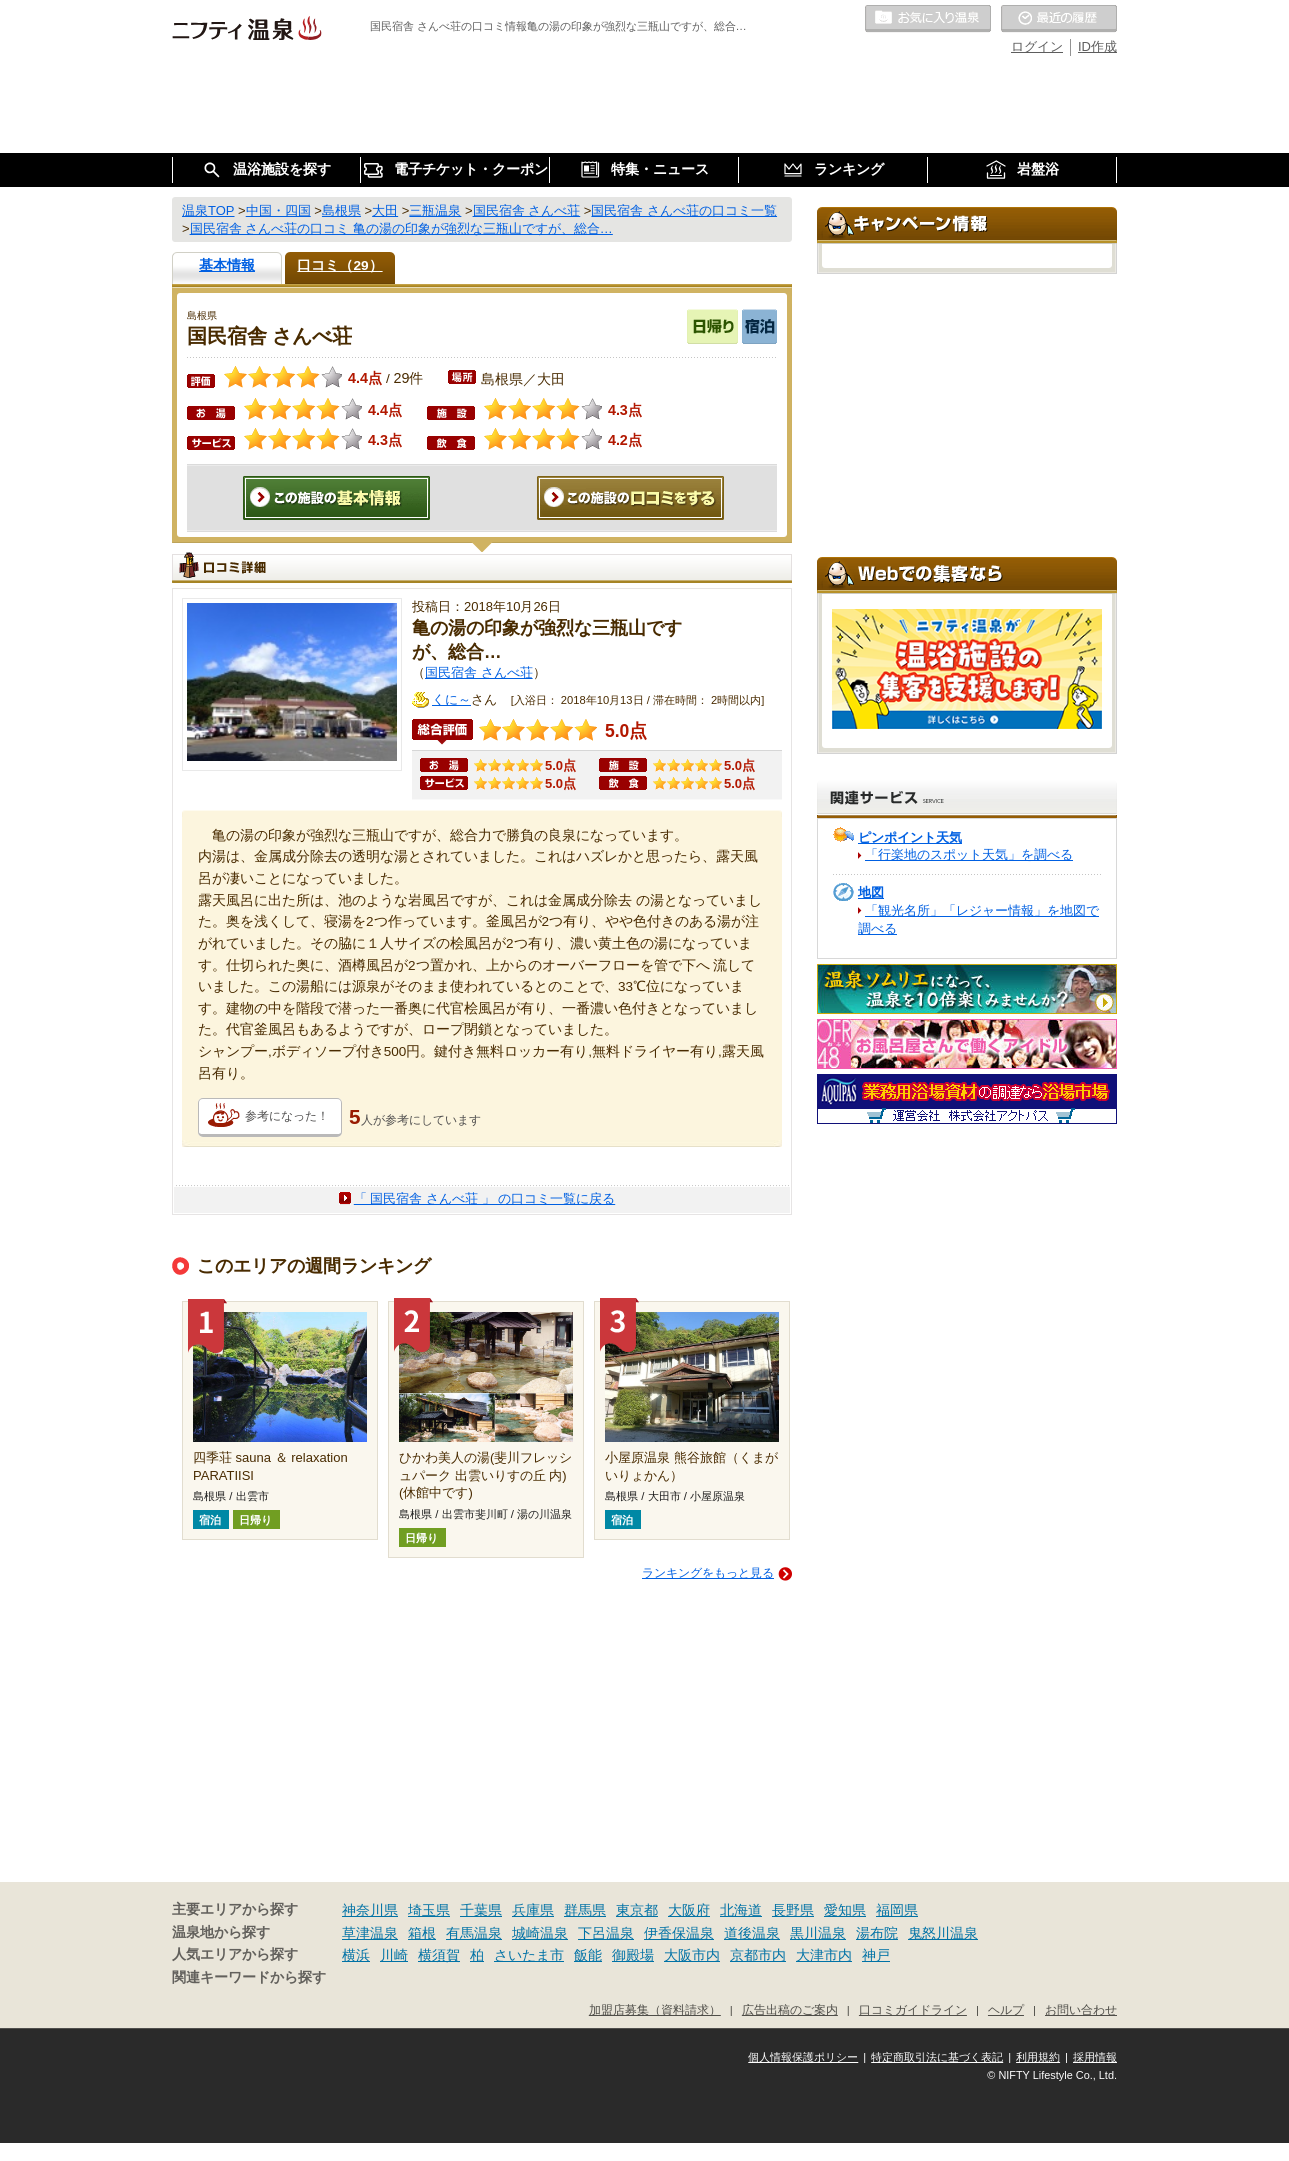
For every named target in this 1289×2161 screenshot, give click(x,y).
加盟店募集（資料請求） (655, 2009)
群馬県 (585, 1910)
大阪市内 (692, 1955)
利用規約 (1038, 2057)
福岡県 (897, 1910)
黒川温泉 (818, 1933)
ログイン (1037, 46)
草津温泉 (370, 1933)
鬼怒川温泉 (943, 1933)
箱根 (422, 1933)
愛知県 (845, 1910)
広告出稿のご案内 (790, 2009)
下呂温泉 (606, 1933)
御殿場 (633, 1955)
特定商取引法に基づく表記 (937, 2057)
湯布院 (877, 1933)
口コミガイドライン (913, 2009)
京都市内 (758, 1955)
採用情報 (1095, 2057)
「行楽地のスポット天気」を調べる (969, 854)
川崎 (394, 1955)
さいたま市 (529, 1955)
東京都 (637, 1910)
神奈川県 (370, 1910)
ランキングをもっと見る (708, 1573)
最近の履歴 (1059, 19)
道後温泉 (752, 1933)
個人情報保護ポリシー (803, 2057)
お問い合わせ (1081, 2009)
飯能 (588, 1955)
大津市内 (824, 1955)
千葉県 (481, 1910)
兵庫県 (533, 1910)
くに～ (451, 699)
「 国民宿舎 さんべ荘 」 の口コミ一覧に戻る (484, 1198)
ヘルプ (1006, 2009)
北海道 (741, 1910)
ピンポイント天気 (910, 837)
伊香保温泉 (679, 1933)
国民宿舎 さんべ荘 (479, 672)
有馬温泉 (474, 1933)
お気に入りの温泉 (928, 19)
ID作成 (1097, 46)
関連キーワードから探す (249, 1977)
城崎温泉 (540, 1933)
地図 (871, 892)
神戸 (876, 1955)
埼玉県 (429, 1910)
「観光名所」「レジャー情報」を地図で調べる (978, 919)
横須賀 (439, 1955)
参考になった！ (287, 1116)
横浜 (356, 1955)
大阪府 (689, 1910)
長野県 (793, 1910)
